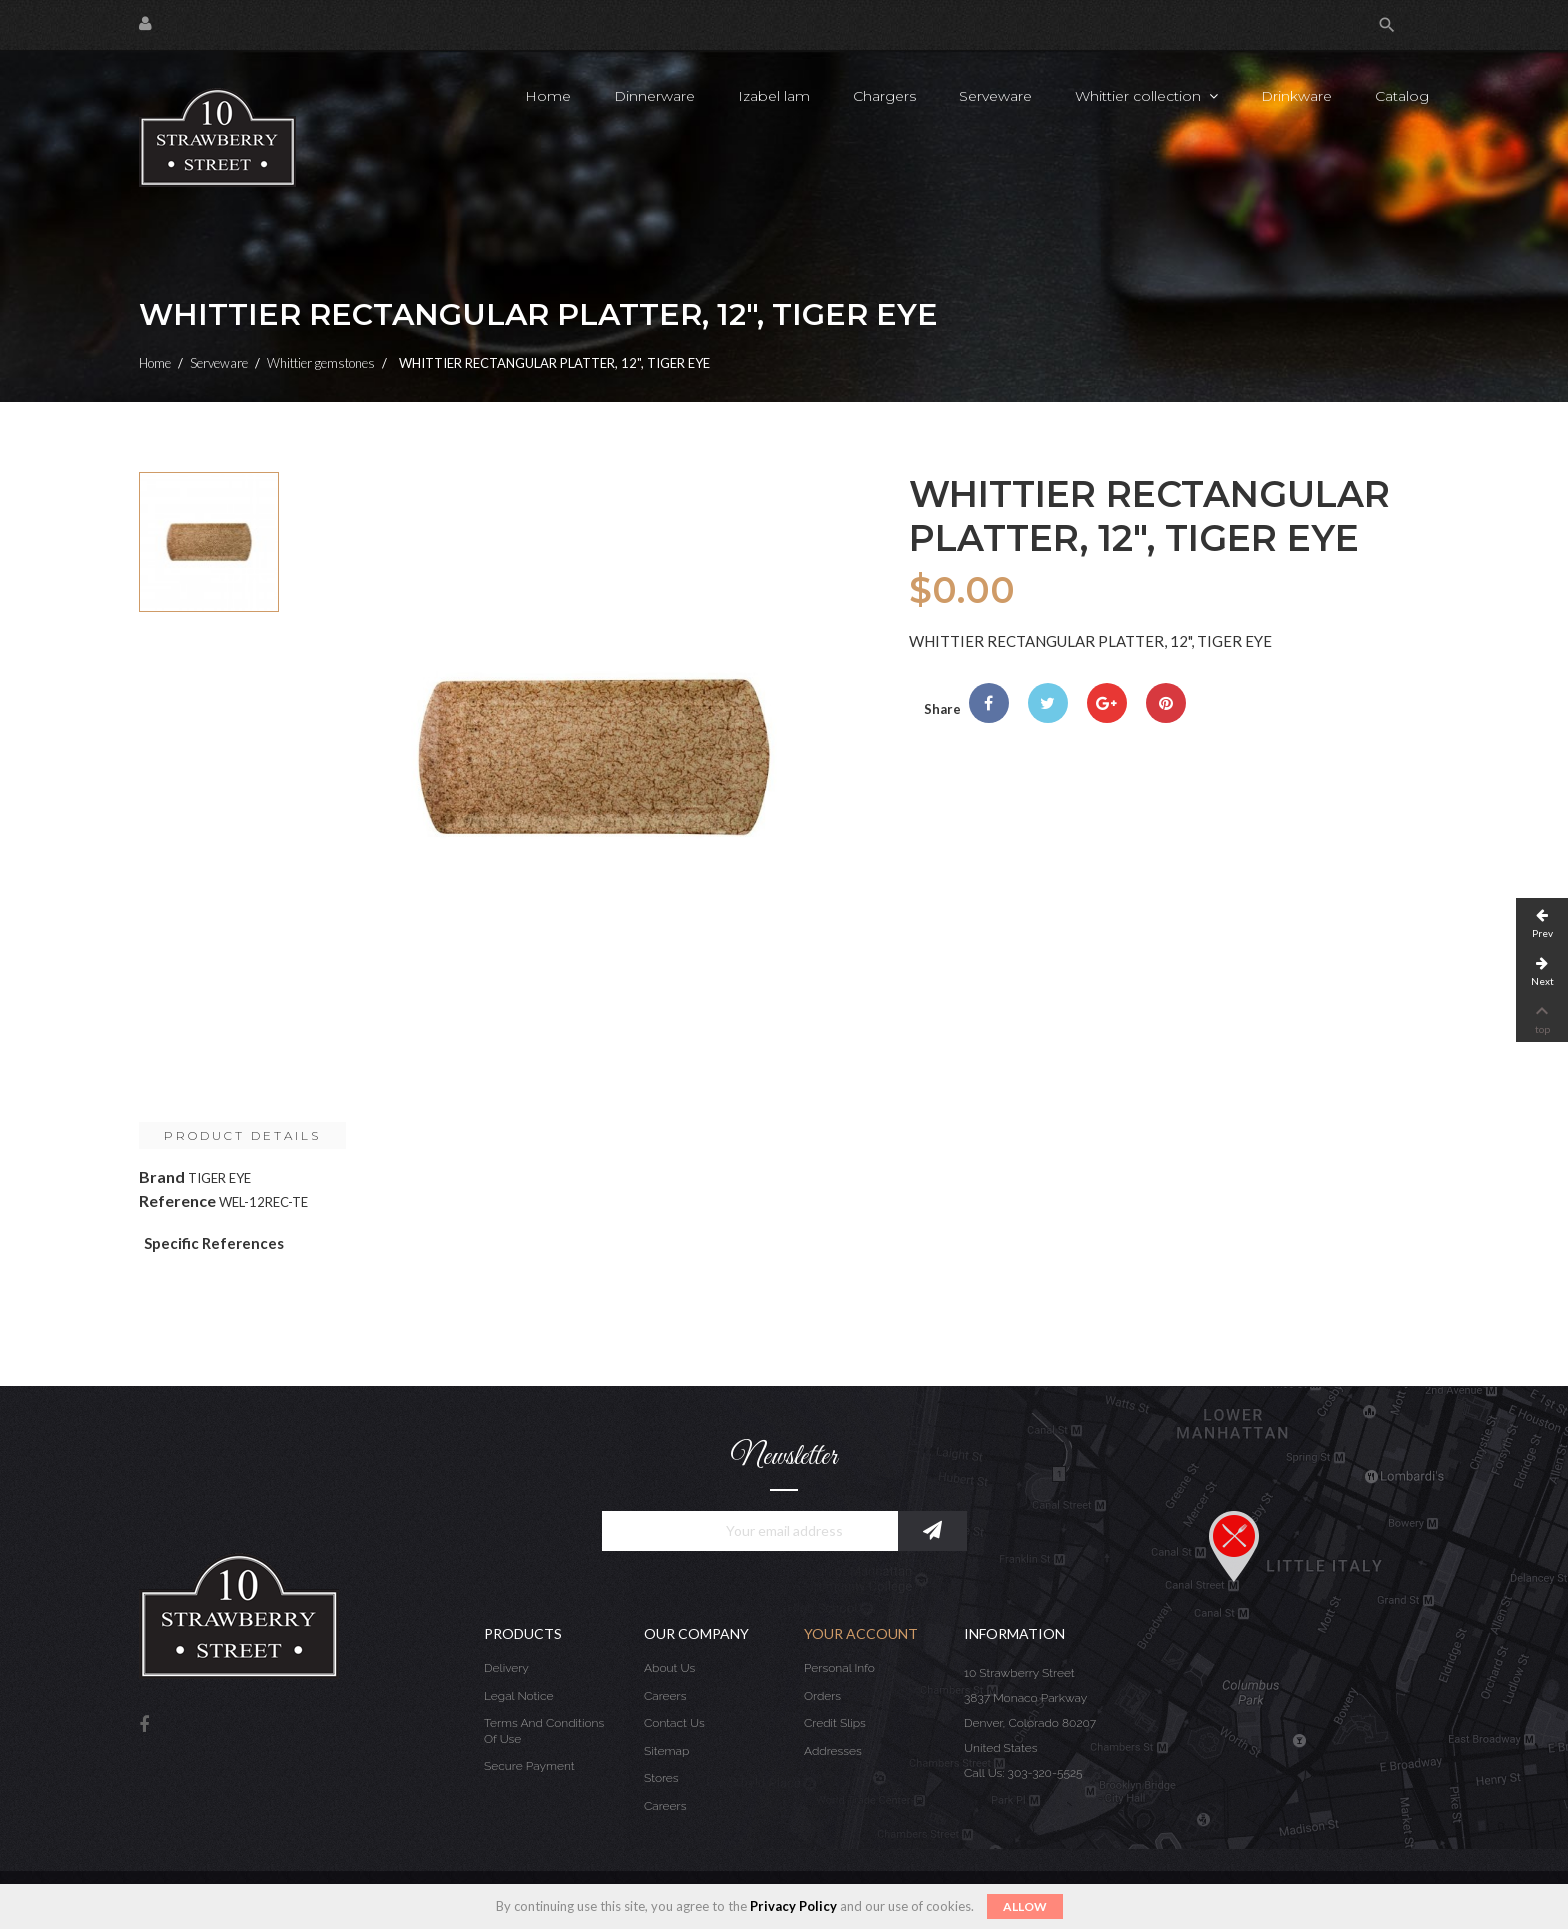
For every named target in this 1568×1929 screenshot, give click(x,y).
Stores (661, 1778)
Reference (177, 1200)
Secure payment (529, 1766)
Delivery (506, 1668)
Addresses (833, 1751)
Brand (162, 1176)
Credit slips (835, 1723)
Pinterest (1166, 703)
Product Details (242, 1135)
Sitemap (666, 1751)
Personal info (839, 1668)
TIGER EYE (219, 1178)
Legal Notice (518, 1696)
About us (669, 1668)
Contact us (674, 1723)
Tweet (1048, 703)
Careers (665, 1696)
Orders (822, 1696)
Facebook (144, 1725)
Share (989, 703)
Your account (861, 1633)
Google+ (1107, 703)
